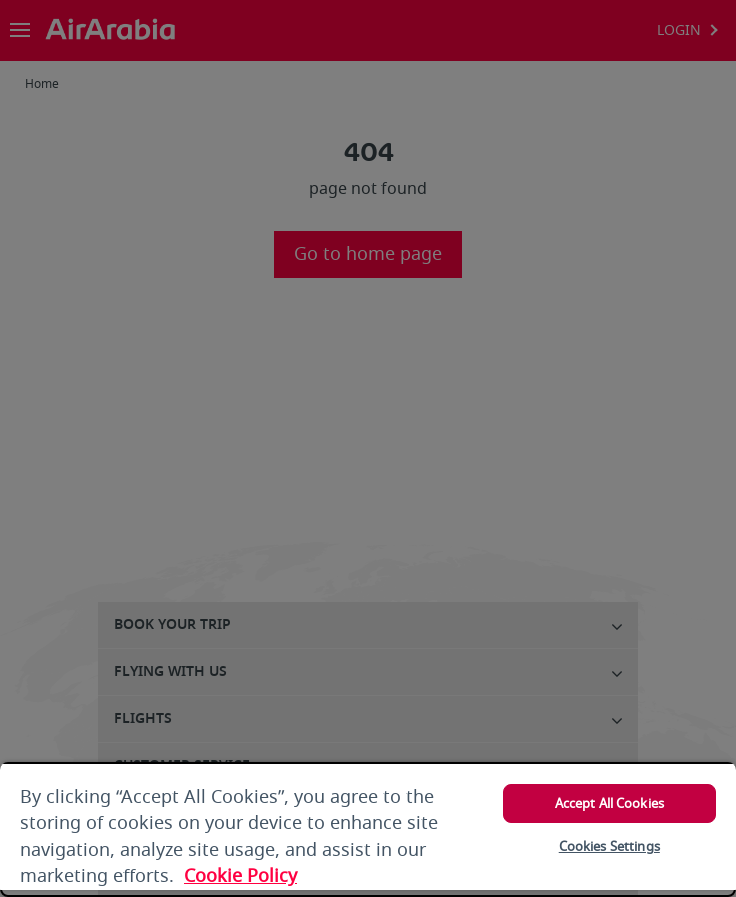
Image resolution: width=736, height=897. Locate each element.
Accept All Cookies (609, 803)
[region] (368, 829)
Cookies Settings (609, 846)
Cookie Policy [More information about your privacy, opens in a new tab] (240, 876)
